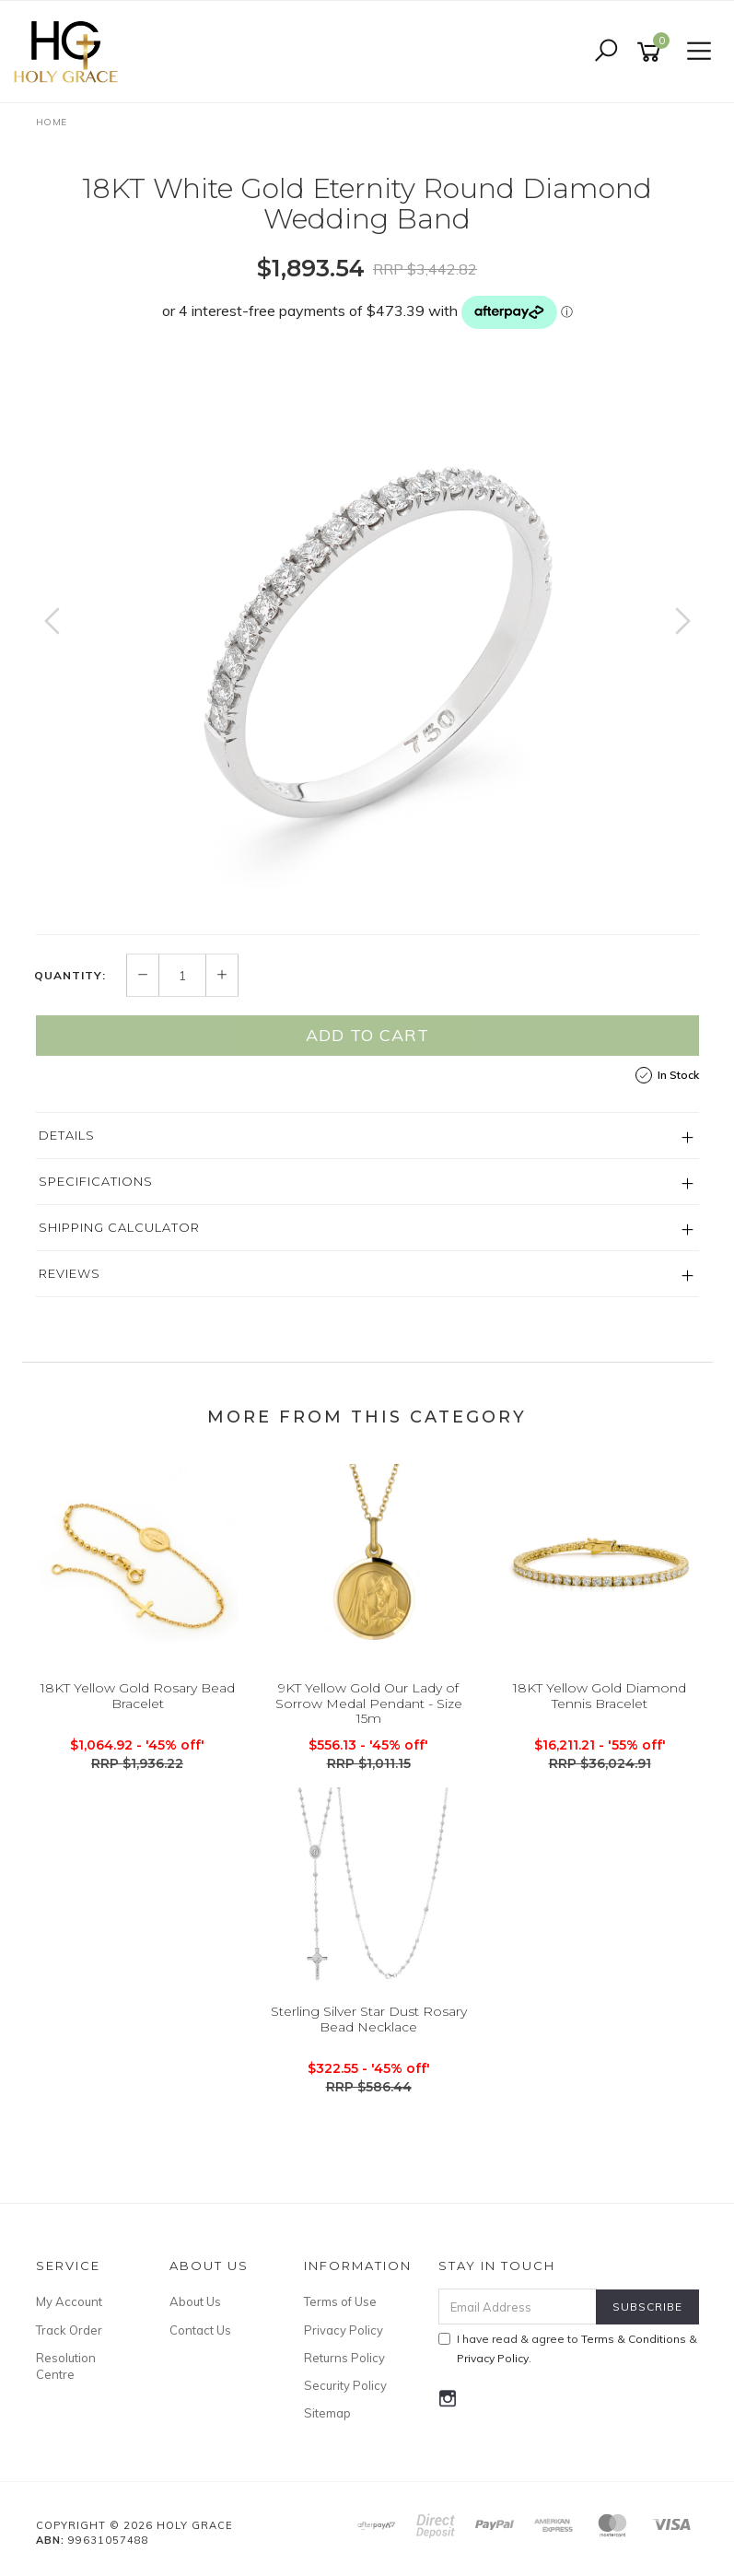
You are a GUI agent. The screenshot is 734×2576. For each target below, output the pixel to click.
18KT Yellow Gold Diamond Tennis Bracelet (599, 1696)
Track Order (69, 2330)
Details (67, 1135)
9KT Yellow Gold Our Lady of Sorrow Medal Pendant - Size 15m (368, 1703)
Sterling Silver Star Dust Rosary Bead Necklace (369, 2019)
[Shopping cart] (652, 52)
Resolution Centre (66, 2366)
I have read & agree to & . (567, 2348)
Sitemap (327, 2413)
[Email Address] (517, 2306)
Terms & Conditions (633, 2339)
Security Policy (345, 2385)
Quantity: (70, 975)
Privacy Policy (343, 2330)
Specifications (96, 1181)
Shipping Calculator (119, 1227)
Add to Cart (367, 1035)
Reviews (69, 1273)
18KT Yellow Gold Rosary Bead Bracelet (138, 1696)
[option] (367, 639)
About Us (195, 2301)
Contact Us (200, 2330)
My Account (69, 2301)
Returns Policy (344, 2357)
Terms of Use (340, 2301)
